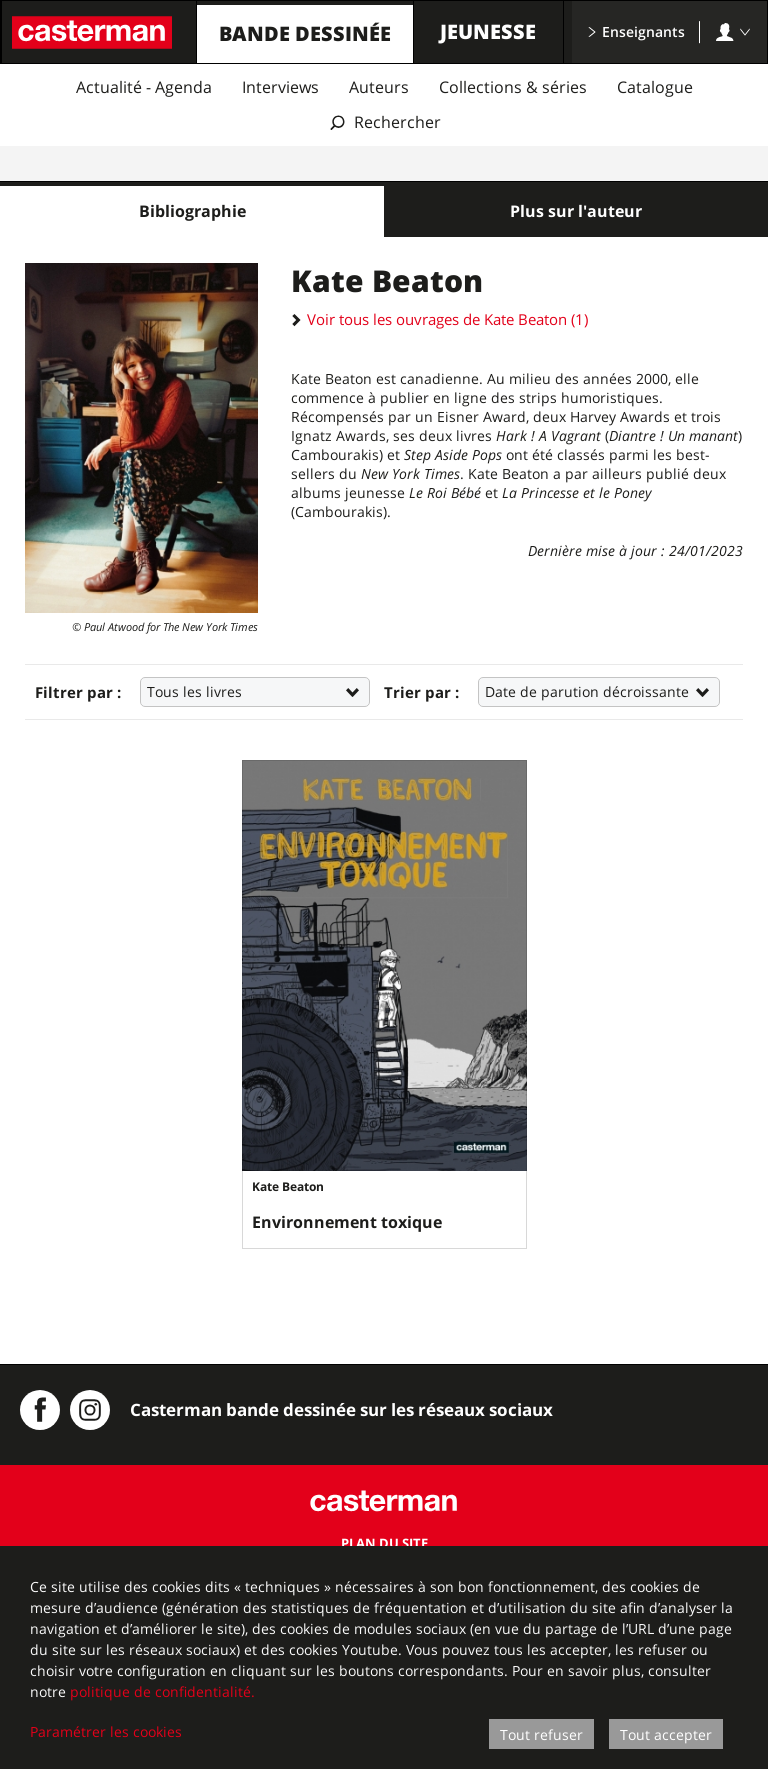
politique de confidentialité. (162, 1691)
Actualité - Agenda (144, 87)
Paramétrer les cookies (106, 1731)
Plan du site (384, 1543)
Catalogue (655, 87)
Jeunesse (488, 31)
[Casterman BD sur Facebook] (40, 1410)
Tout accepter (666, 1734)
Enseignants (636, 31)
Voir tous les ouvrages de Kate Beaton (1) (439, 319)
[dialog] (384, 1657)
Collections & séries (513, 87)
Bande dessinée (305, 33)
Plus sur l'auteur (576, 211)
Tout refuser (541, 1734)
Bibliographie (192, 211)
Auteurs (379, 87)
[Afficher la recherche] (384, 122)
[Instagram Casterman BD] (90, 1410)
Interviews (280, 87)
